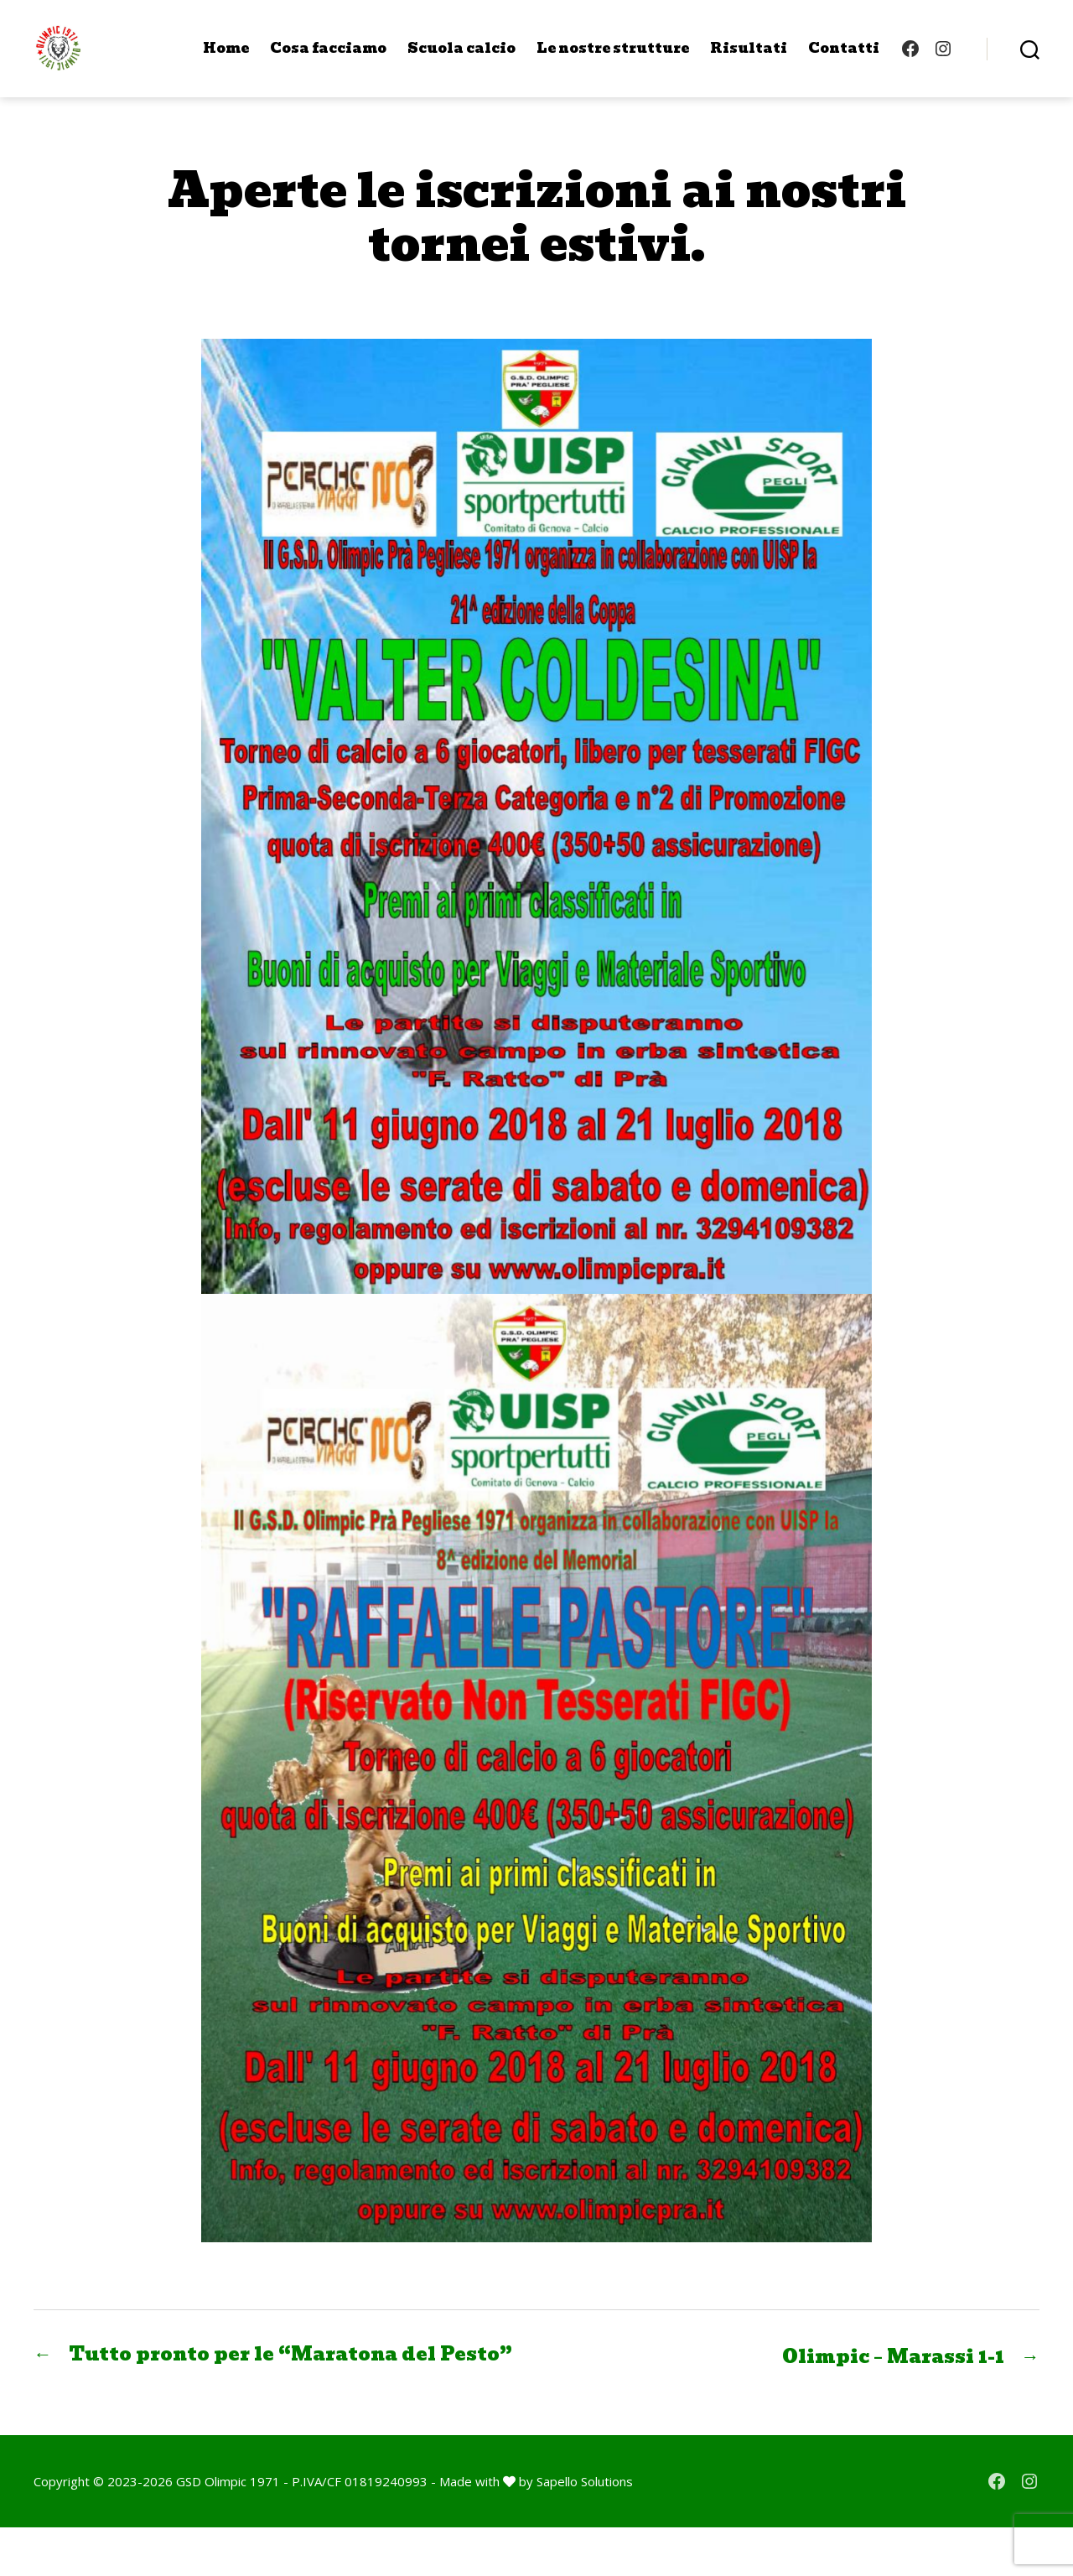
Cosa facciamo (328, 61)
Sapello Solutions (584, 2529)
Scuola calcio (461, 61)
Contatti (843, 61)
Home (226, 61)
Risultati (748, 61)
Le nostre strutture (612, 61)
